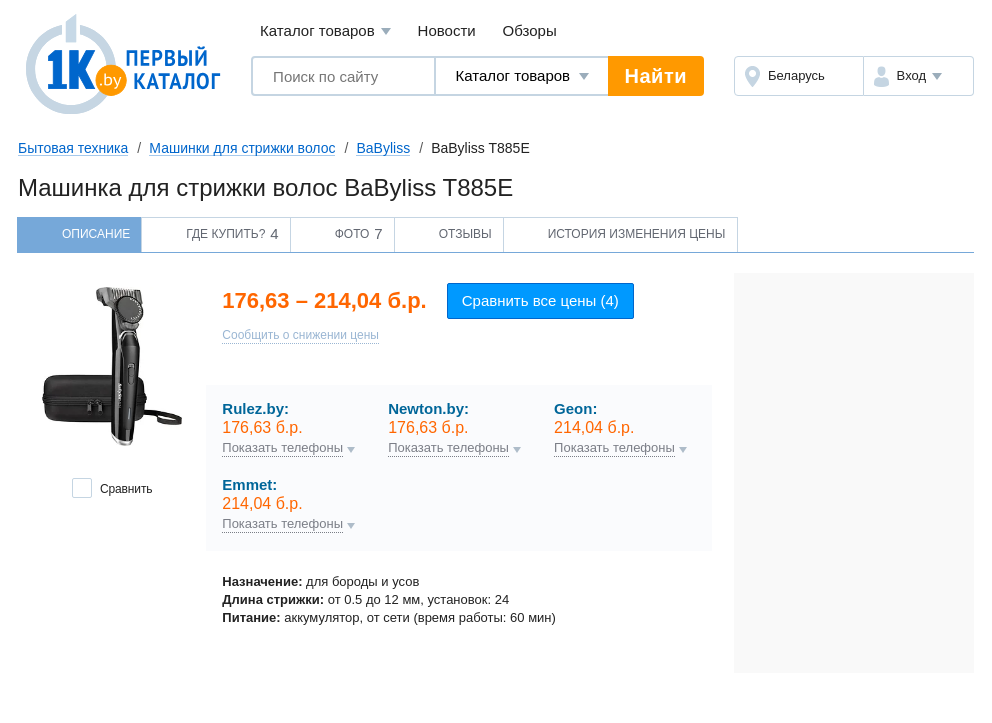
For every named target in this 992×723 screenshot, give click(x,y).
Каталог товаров (325, 31)
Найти (656, 76)
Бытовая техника (73, 148)
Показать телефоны (282, 448)
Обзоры (530, 30)
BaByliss (383, 148)
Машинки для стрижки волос (242, 148)
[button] (918, 76)
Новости (447, 30)
